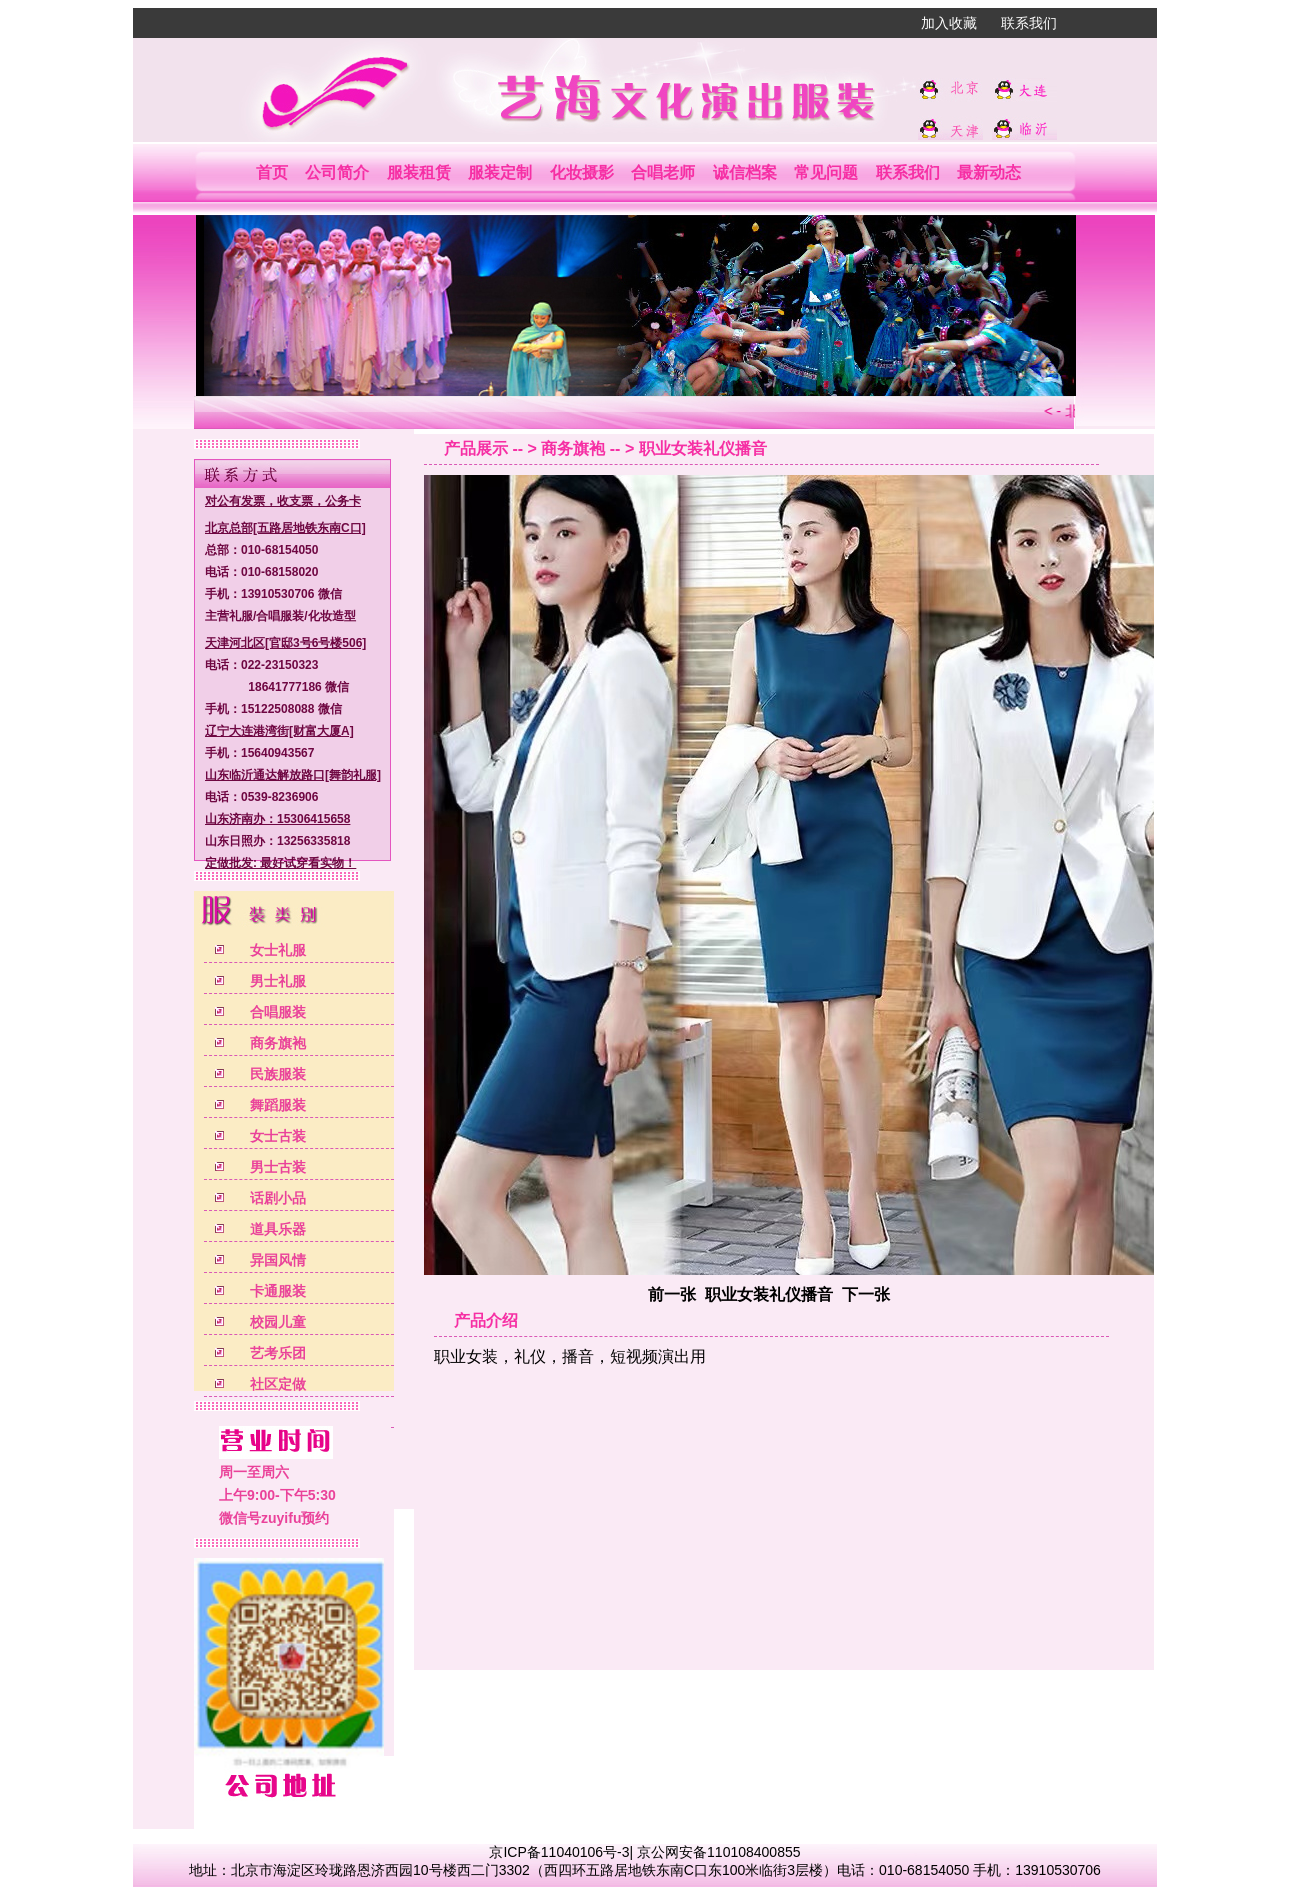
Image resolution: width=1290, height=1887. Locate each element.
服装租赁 (419, 172)
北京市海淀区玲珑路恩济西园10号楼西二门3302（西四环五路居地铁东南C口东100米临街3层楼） (534, 1870)
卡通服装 (278, 1291)
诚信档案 (745, 172)
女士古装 (278, 1136)
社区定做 (278, 1384)
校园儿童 (278, 1322)
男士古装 (278, 1167)
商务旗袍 (278, 1043)
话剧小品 (278, 1198)
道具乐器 (278, 1229)
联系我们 (1029, 23)
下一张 (866, 1294)
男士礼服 (278, 981)
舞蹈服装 (278, 1105)
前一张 (672, 1294)
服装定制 (500, 172)
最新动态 (989, 172)
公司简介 (337, 172)
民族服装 (278, 1074)
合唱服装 (278, 1012)
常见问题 (826, 172)
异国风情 (278, 1260)
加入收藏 (949, 23)
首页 (272, 172)
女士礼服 (278, 950)
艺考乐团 (278, 1353)
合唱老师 (663, 172)
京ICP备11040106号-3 (559, 1852)
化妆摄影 (582, 172)
